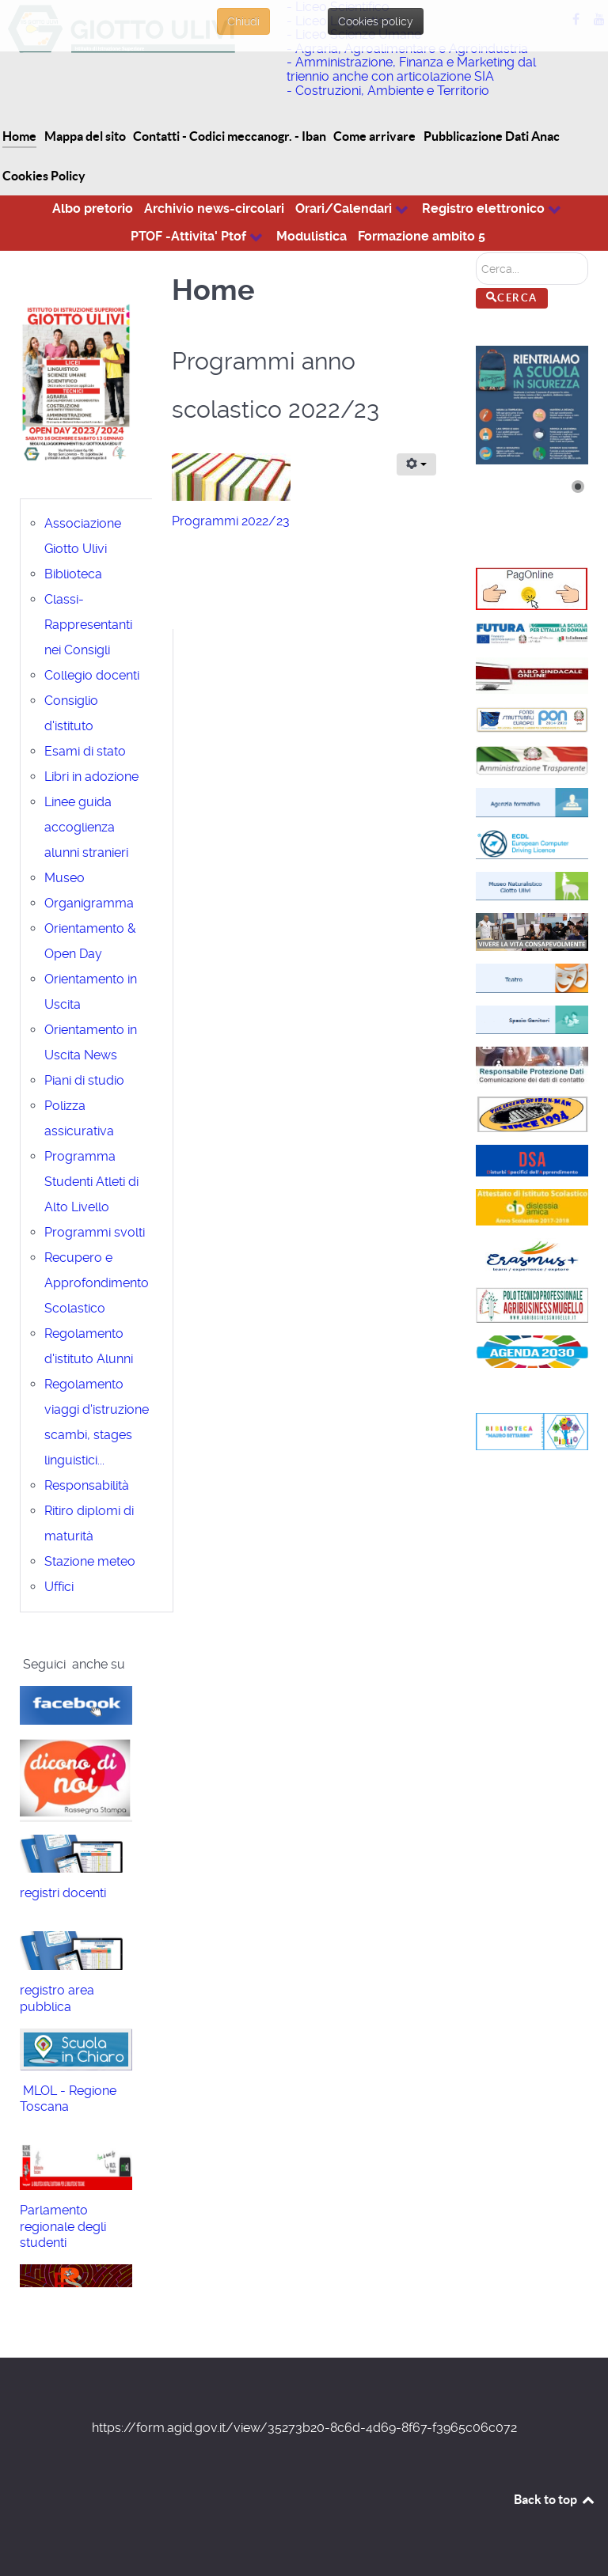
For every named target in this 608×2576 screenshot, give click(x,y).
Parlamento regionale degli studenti (63, 2227)
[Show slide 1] (578, 486)
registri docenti (63, 1892)
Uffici (59, 1586)
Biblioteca (73, 573)
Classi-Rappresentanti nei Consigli (88, 624)
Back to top (555, 2499)
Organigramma (89, 903)
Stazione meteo (89, 1561)
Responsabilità (86, 1485)
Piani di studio (84, 1080)
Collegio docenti (91, 675)
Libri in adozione (91, 776)
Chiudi (243, 21)
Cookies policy (375, 21)
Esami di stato (85, 751)
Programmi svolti (94, 1232)
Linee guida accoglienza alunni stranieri (86, 827)
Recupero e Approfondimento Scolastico (96, 1283)
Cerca (476, 252)
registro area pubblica (57, 1998)
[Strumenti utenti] (416, 464)
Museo (64, 877)
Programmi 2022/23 (231, 520)
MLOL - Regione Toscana (68, 2099)
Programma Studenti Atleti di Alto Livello (91, 1181)
